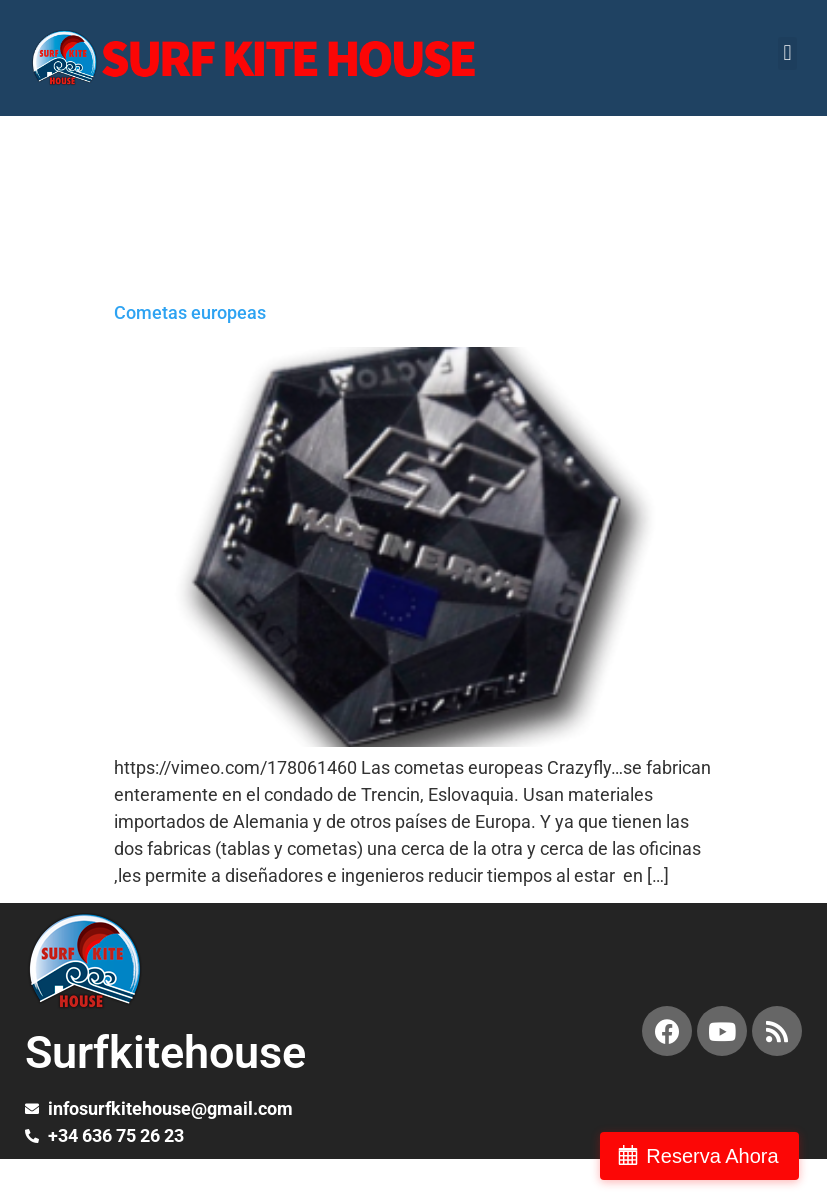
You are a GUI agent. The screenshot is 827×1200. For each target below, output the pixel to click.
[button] (787, 53)
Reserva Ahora (721, 1156)
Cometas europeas (190, 312)
